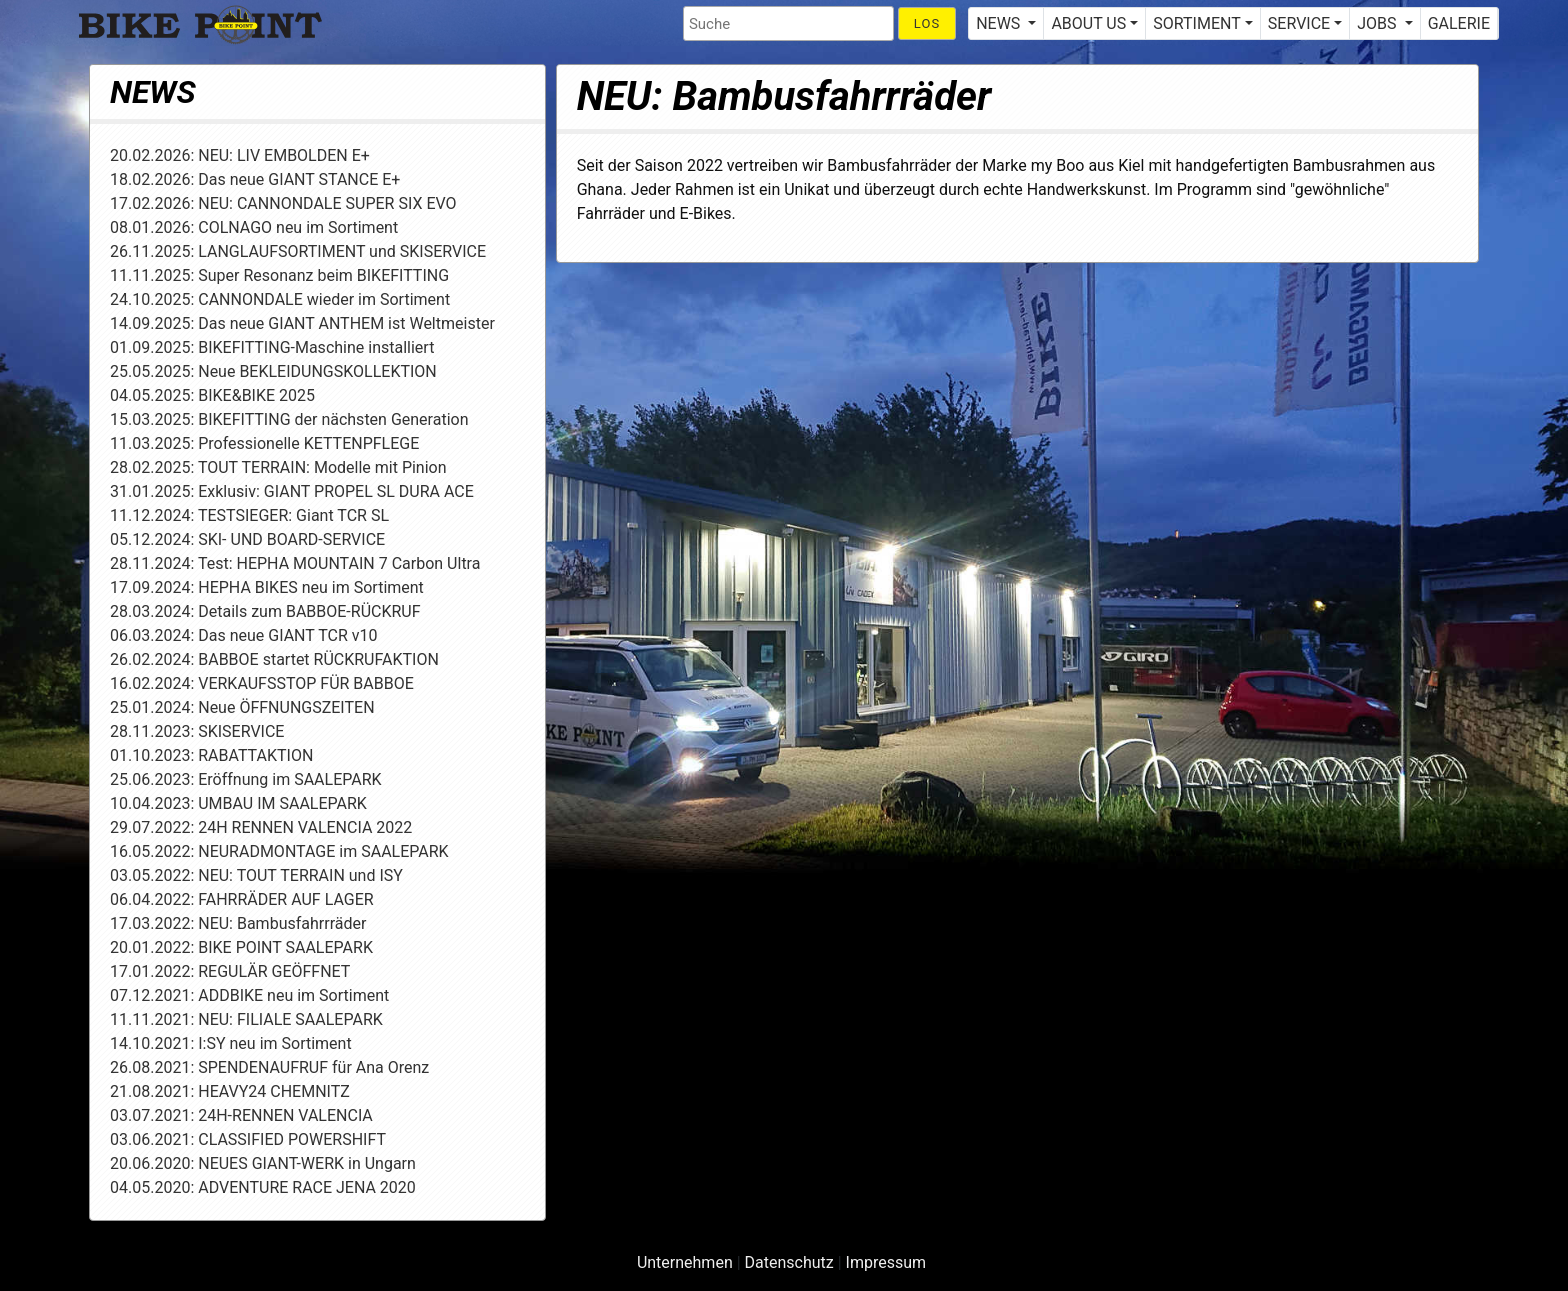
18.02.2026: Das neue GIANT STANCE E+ (255, 179)
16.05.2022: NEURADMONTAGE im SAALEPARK (279, 851)
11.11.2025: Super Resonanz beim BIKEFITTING (279, 275)
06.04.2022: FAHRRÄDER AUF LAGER (242, 899)
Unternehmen (685, 1262)
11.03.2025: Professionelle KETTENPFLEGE (264, 443)
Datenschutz (789, 1262)
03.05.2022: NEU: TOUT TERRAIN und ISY (256, 875)
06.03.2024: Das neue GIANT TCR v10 (243, 635)
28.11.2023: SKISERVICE (197, 731)
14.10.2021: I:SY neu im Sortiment (231, 1043)
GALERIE (1459, 23)
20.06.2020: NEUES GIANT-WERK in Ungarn (263, 1163)
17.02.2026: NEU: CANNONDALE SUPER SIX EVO (283, 203)
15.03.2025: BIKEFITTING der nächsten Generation (289, 419)
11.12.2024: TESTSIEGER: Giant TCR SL (249, 515)
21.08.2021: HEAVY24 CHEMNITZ (230, 1091)
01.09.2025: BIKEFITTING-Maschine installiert (272, 347)
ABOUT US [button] (1088, 23)
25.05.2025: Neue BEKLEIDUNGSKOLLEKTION (273, 371)
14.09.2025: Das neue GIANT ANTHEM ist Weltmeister (302, 323)
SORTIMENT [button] (1196, 23)
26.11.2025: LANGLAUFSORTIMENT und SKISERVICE (298, 251)
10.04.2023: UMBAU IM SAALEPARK (238, 803)
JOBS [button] (1378, 23)
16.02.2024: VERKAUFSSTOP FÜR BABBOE (262, 683)
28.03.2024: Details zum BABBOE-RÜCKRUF (265, 611)
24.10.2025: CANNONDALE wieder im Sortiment (280, 299)
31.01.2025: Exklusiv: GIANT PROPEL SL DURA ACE (292, 491)
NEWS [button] (1000, 23)
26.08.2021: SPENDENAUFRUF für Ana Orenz (269, 1067)
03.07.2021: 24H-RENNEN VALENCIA (241, 1115)
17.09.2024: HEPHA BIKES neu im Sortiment (267, 587)
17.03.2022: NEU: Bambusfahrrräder (238, 923)
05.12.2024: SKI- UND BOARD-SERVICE (247, 539)
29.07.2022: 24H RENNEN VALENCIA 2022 (261, 827)
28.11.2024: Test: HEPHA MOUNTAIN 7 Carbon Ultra (295, 563)
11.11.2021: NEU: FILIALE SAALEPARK (246, 1019)
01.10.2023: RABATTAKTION (211, 755)
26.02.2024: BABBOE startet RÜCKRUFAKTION (274, 659)
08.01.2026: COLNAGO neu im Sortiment (254, 227)
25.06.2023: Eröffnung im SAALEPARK (246, 779)
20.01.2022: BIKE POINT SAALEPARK (241, 947)
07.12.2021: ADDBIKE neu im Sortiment (249, 995)
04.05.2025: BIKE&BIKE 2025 (212, 395)
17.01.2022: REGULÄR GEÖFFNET (230, 971)
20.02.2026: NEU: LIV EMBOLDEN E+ (240, 155)
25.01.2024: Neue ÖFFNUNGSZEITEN (242, 707)
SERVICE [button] (1299, 23)
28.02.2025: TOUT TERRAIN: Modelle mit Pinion (278, 467)
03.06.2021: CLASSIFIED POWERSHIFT (248, 1139)
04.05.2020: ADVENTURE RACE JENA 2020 (263, 1187)
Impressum (886, 1262)
